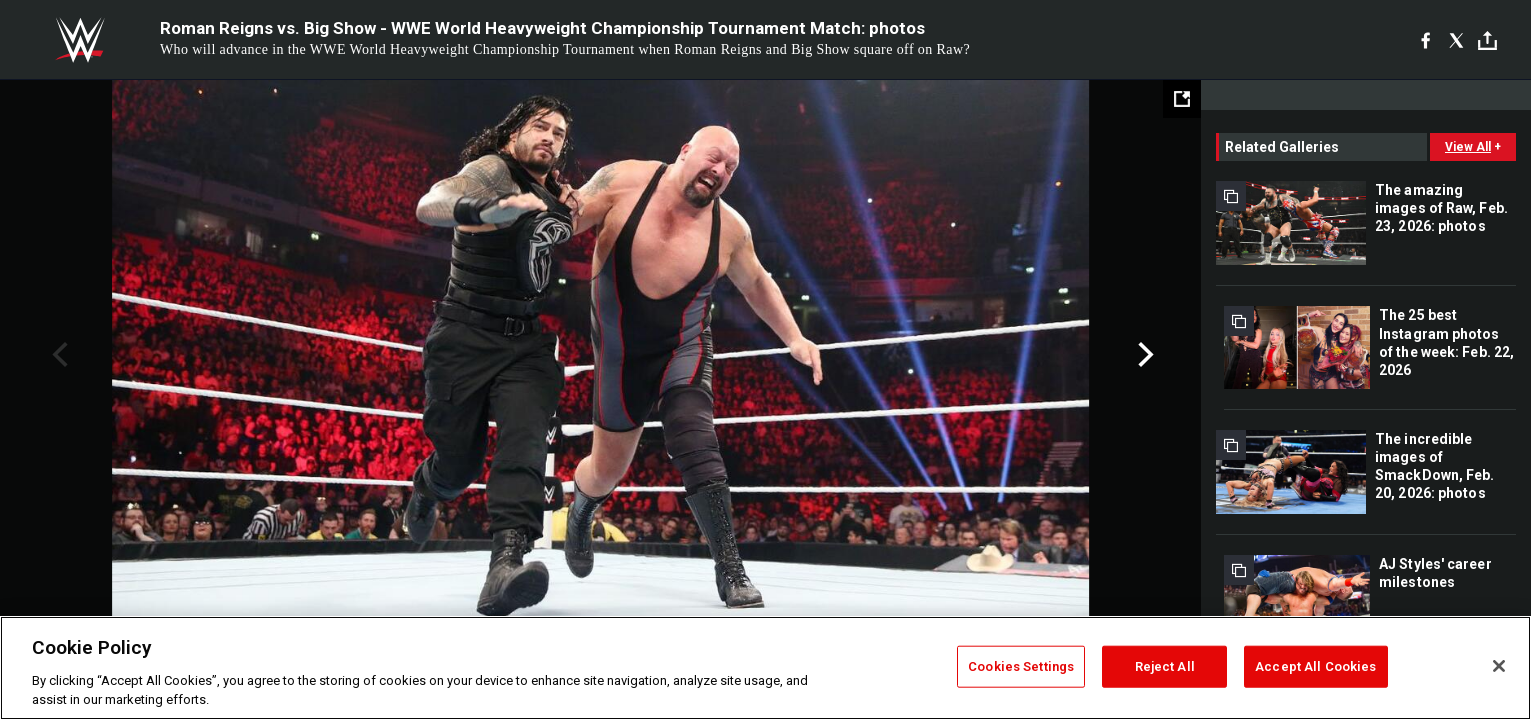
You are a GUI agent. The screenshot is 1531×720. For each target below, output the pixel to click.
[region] (765, 668)
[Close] (1499, 666)
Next (1143, 355)
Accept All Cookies (1315, 666)
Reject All (1165, 666)
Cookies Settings (1021, 666)
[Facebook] (1425, 40)
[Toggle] (1487, 40)
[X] (1456, 40)
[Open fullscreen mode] (1182, 99)
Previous (57, 355)
